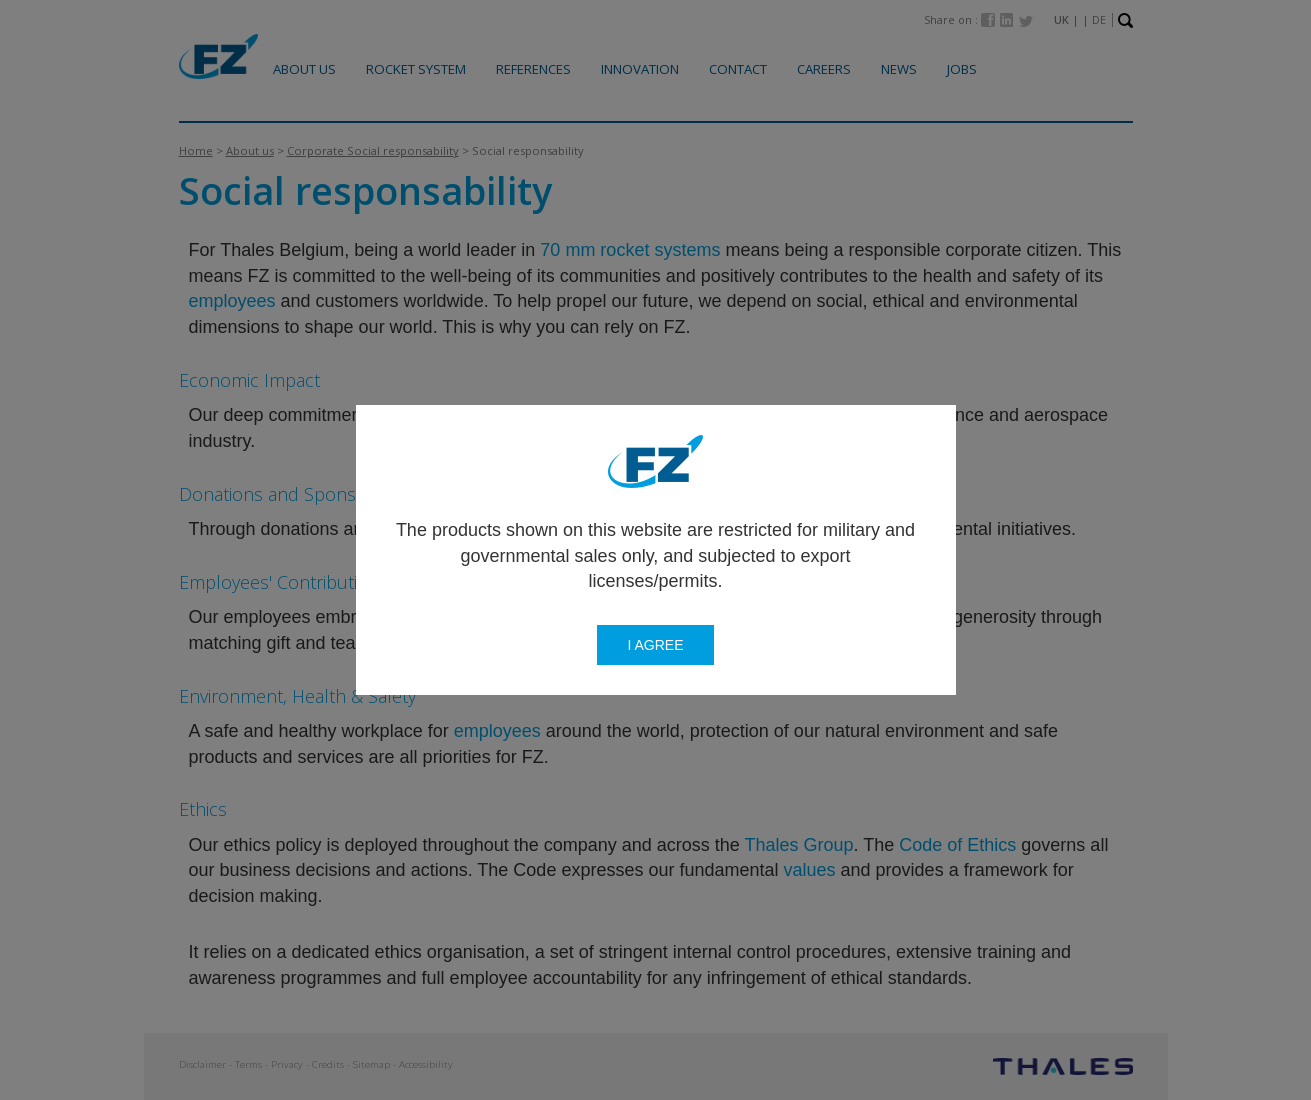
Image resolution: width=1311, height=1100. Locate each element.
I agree (655, 645)
